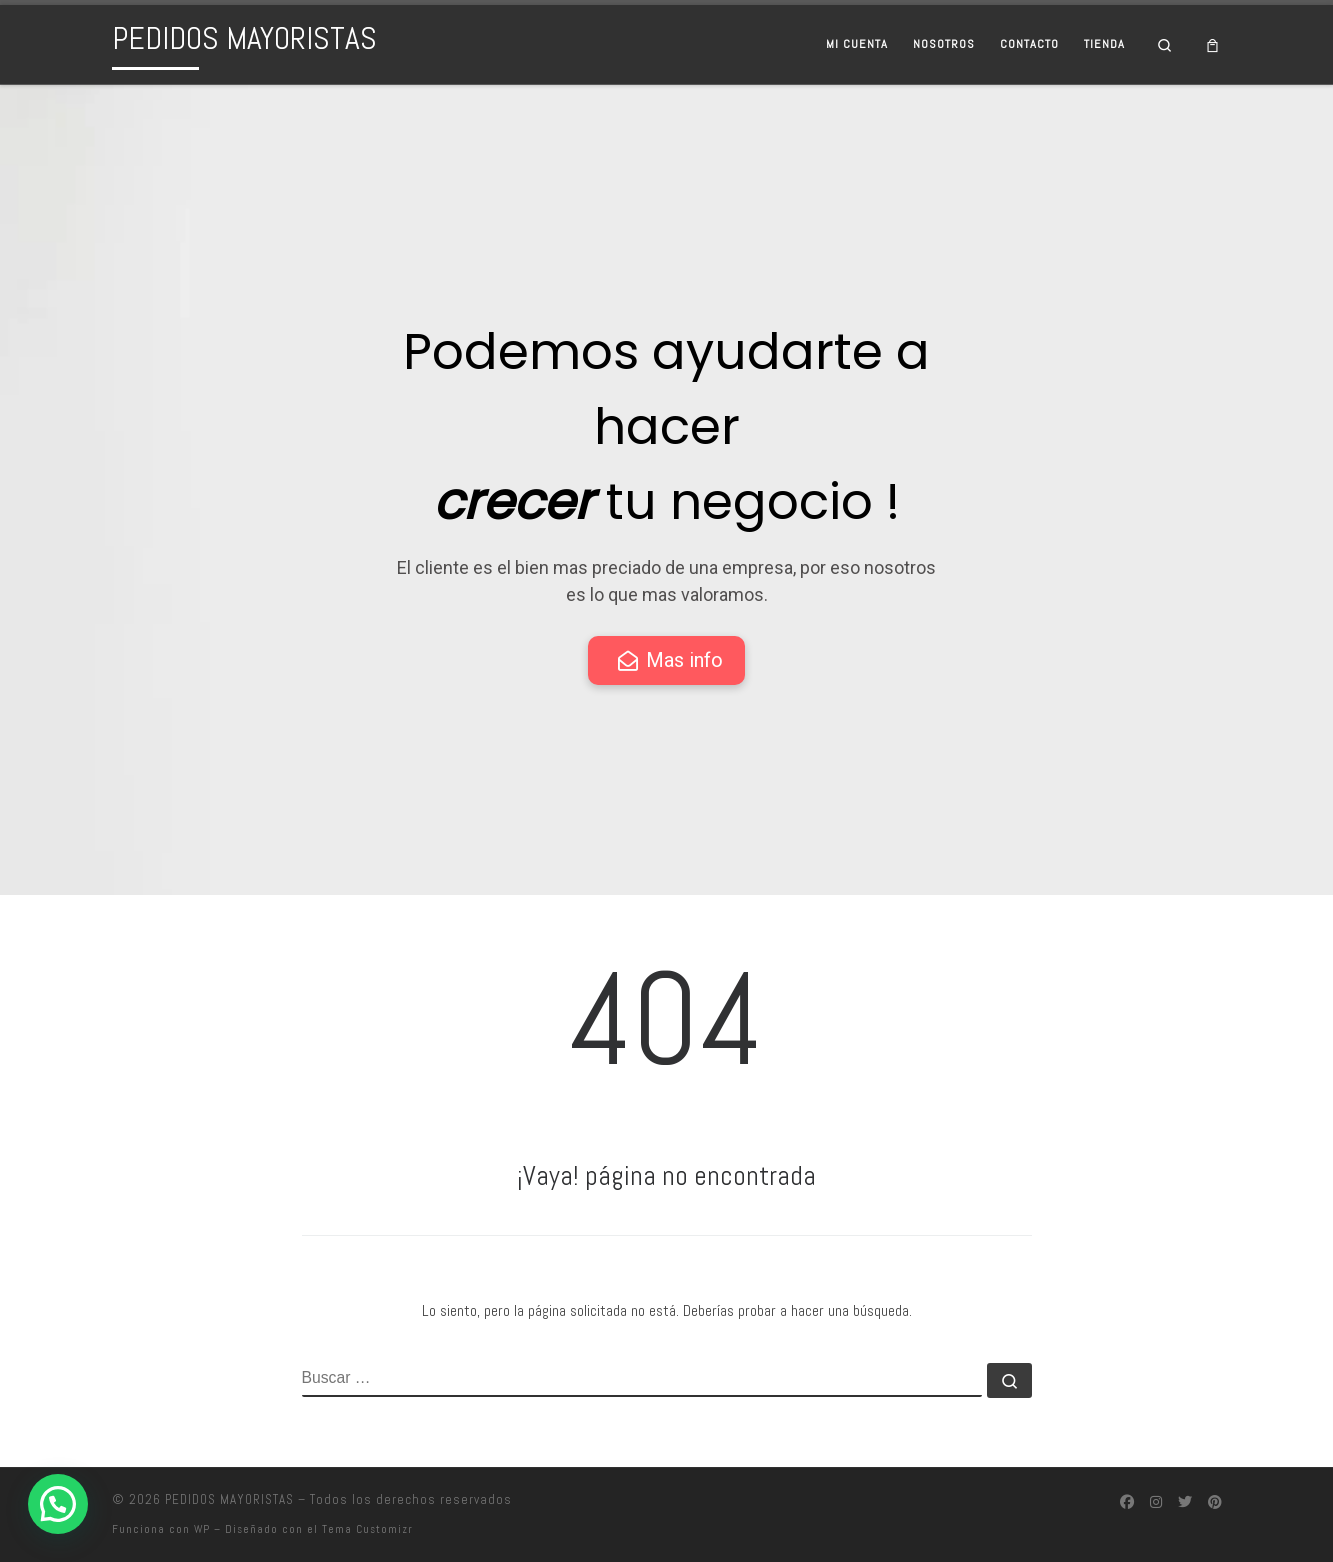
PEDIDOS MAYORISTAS (229, 1499)
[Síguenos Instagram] (1156, 1503)
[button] (58, 1504)
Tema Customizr (367, 1529)
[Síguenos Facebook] (1127, 1503)
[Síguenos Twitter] (1185, 1503)
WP (202, 1529)
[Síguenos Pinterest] (1215, 1503)
